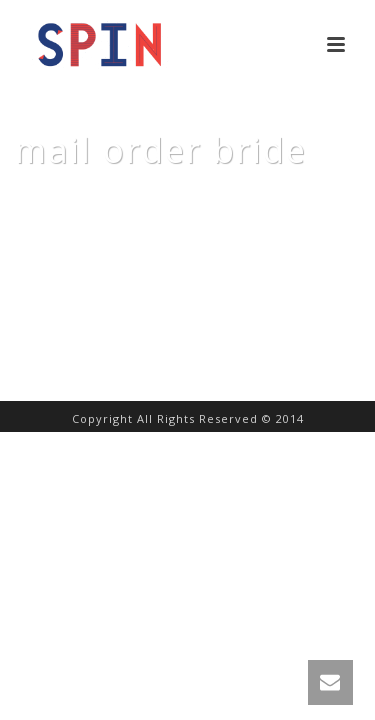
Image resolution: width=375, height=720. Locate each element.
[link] (330, 682)
